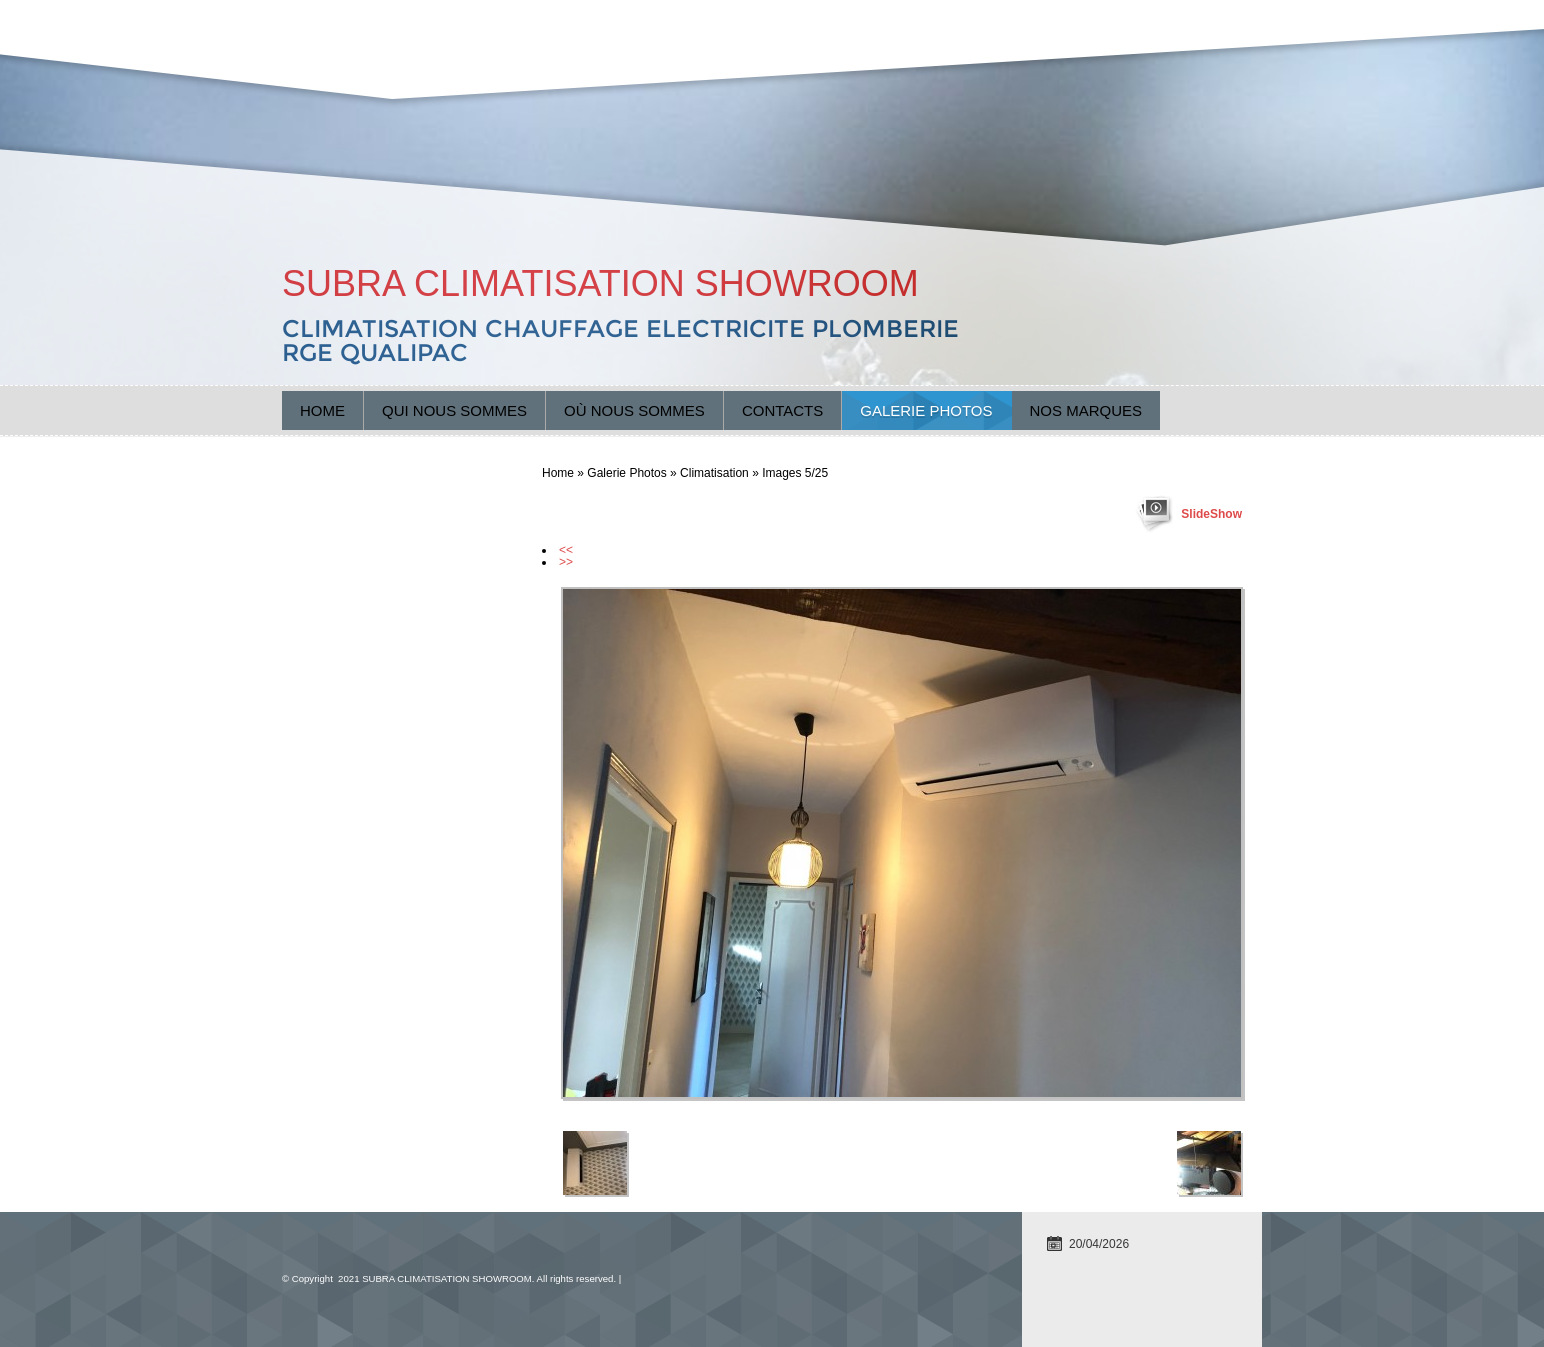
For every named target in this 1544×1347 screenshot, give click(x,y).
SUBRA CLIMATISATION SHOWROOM (600, 283)
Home (322, 410)
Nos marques (1086, 410)
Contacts (782, 410)
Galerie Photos (926, 410)
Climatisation (714, 473)
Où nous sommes (634, 410)
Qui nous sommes (454, 410)
